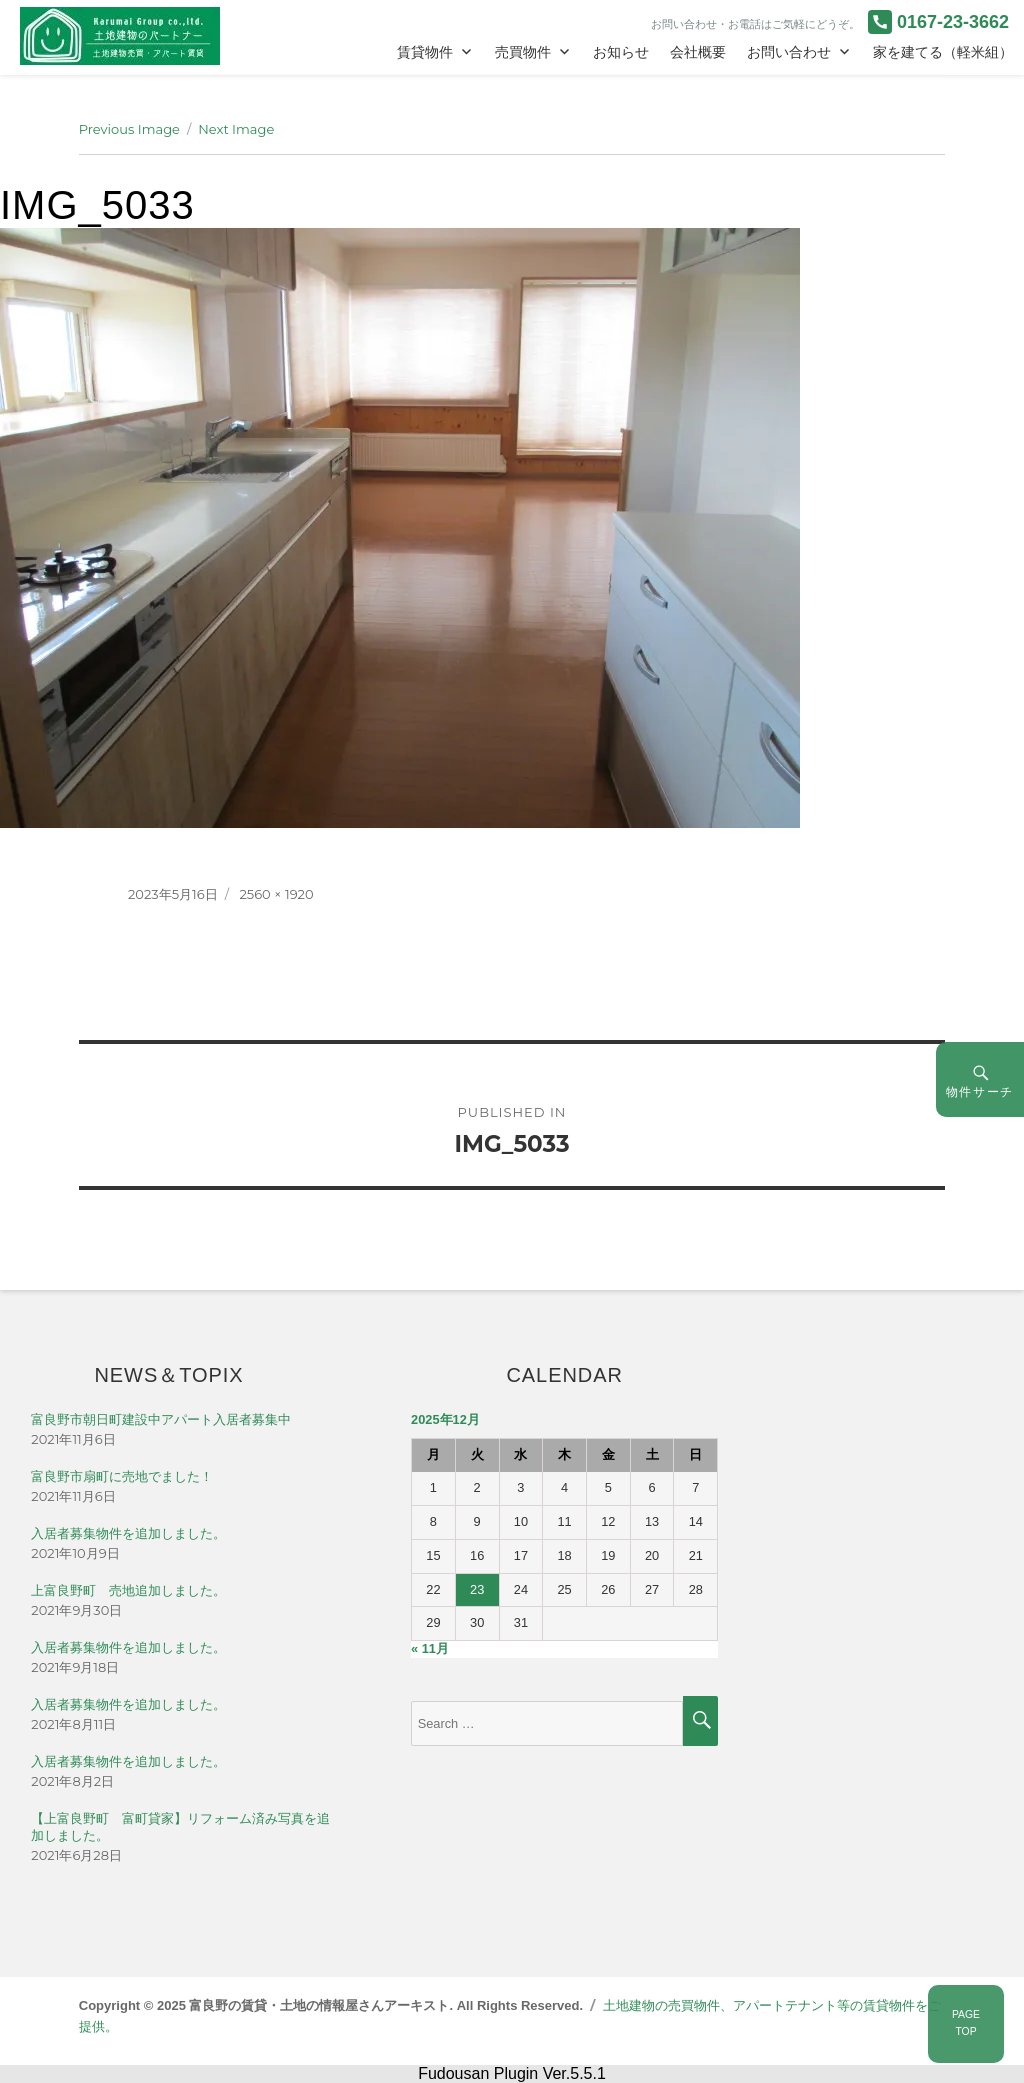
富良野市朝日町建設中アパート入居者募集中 (161, 1419)
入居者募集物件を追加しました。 (128, 1533)
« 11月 (430, 1648)
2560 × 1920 (276, 894)
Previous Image (129, 129)
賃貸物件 (425, 52)
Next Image (236, 129)
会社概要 (698, 52)
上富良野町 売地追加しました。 (128, 1590)
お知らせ (621, 52)
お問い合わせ (789, 52)
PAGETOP (966, 2023)
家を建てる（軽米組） (943, 52)
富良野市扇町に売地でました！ (122, 1476)
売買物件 (523, 52)
